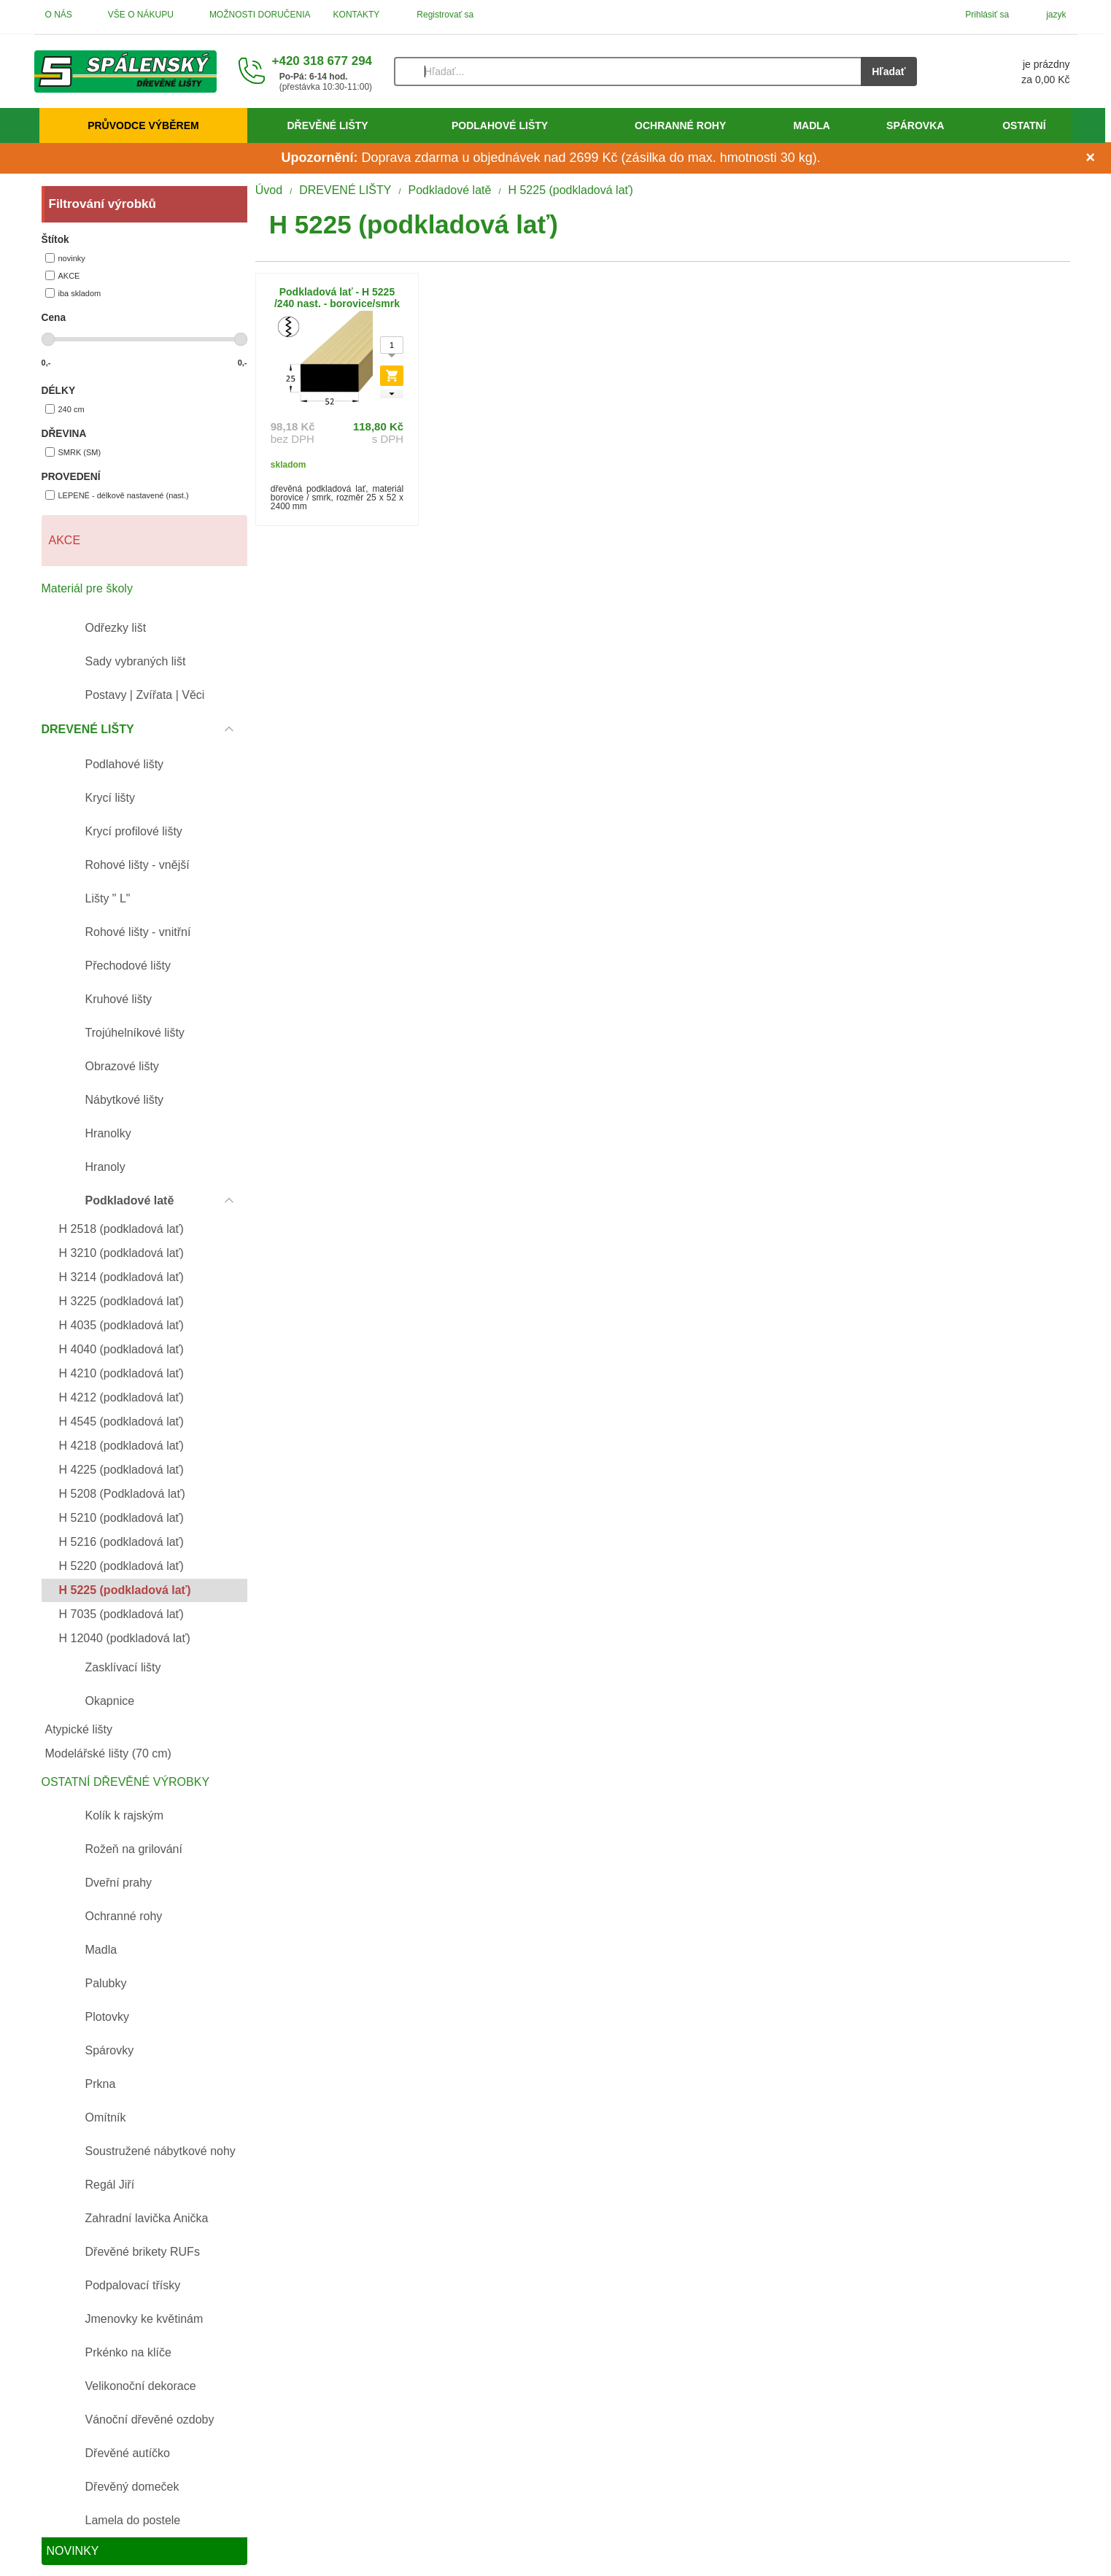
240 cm (65, 409)
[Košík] (1008, 71)
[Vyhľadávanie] (627, 71)
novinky (65, 258)
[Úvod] (125, 71)
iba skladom (73, 293)
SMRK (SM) (73, 452)
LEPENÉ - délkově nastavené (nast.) (117, 495)
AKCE (62, 275)
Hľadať (888, 71)
